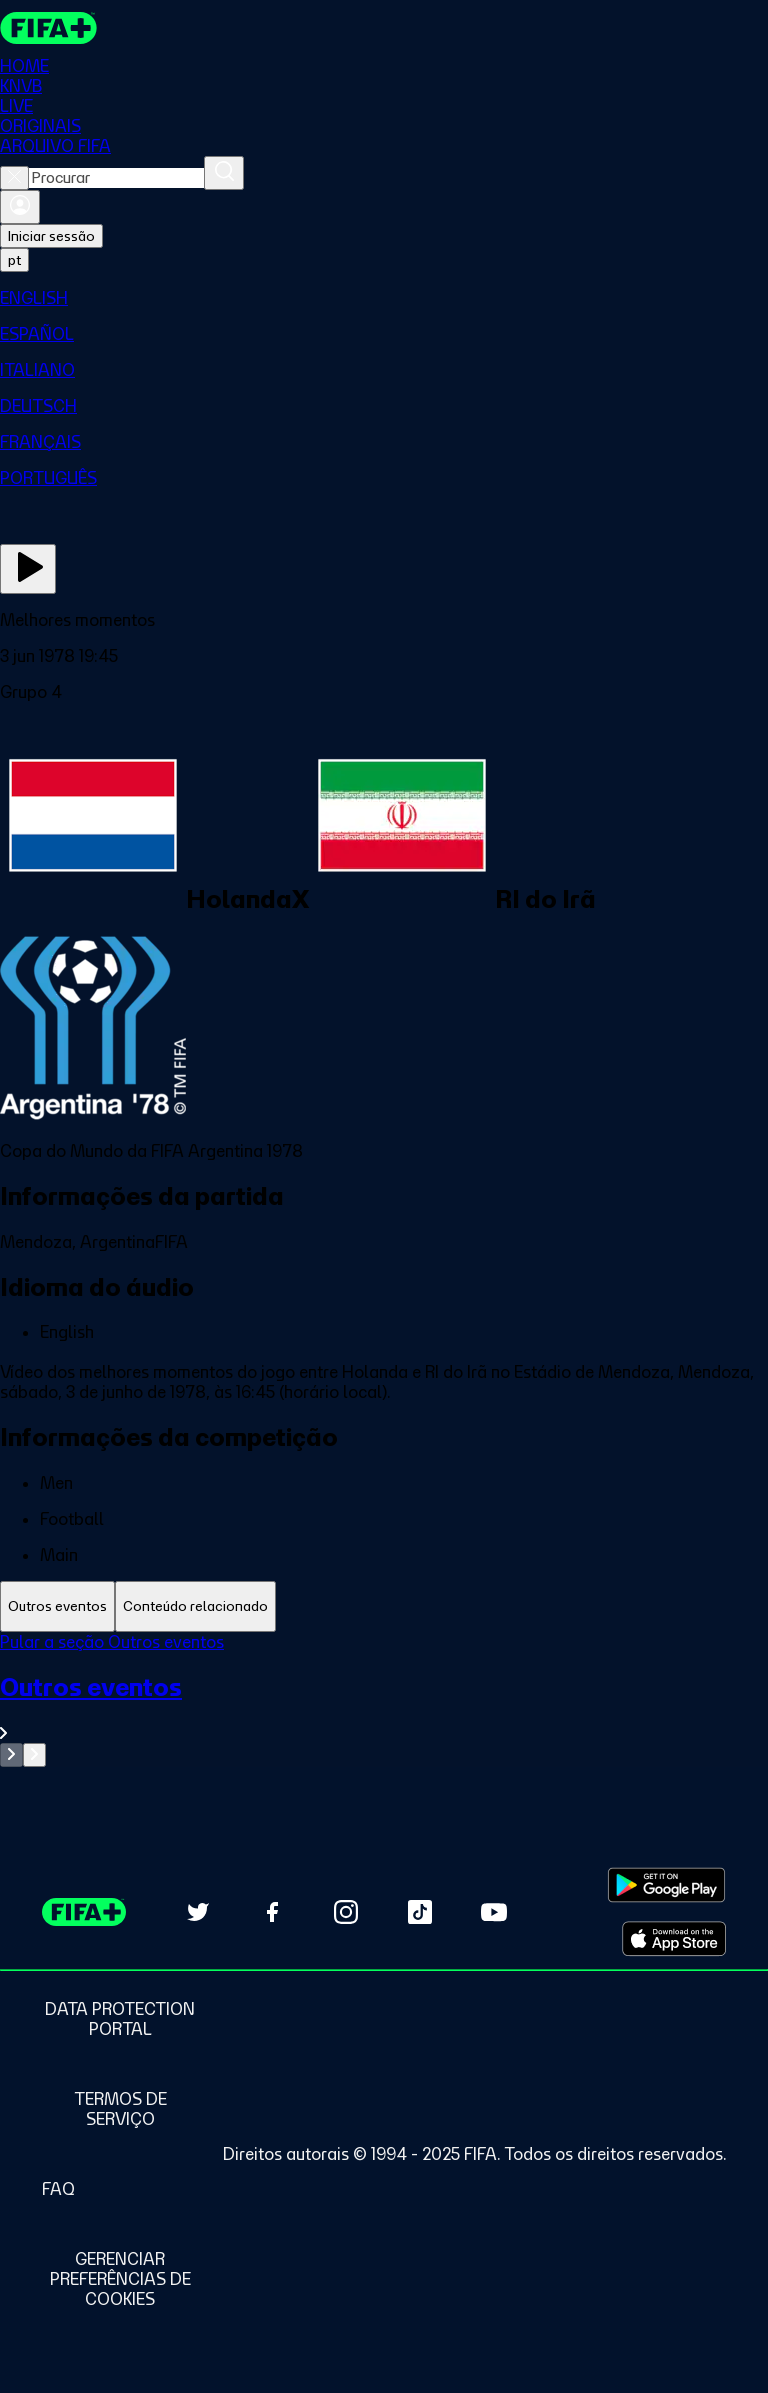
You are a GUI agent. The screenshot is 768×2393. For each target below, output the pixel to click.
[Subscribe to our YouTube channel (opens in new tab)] (494, 1912)
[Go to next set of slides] (34, 1755)
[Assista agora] (28, 569)
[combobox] (116, 178)
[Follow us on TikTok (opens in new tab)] (420, 1912)
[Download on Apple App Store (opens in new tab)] (674, 1939)
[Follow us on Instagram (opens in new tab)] (346, 1912)
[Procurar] (224, 173)
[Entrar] (20, 207)
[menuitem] (384, 298)
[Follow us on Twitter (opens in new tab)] (198, 1912)
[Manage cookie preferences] (120, 2279)
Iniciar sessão (51, 236)
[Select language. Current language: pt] (14, 260)
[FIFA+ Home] (48, 28)
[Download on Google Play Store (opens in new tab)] (666, 1885)
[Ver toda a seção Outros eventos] (384, 1707)
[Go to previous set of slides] (11, 1755)
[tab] (57, 1606)
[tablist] (384, 1606)
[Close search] (14, 178)
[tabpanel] (384, 1699)
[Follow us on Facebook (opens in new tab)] (272, 1912)
